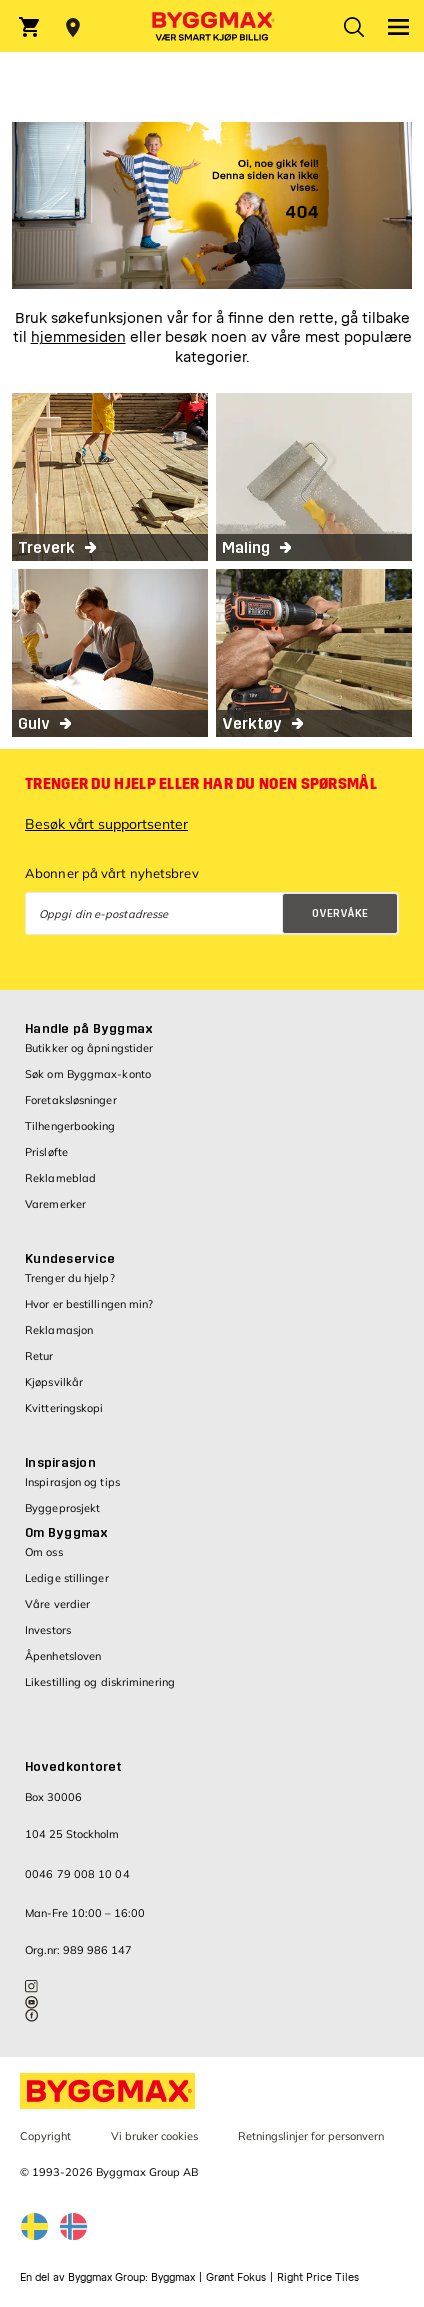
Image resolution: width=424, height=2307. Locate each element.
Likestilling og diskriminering (100, 1682)
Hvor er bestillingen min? (89, 1304)
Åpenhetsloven (63, 1656)
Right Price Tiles (318, 2277)
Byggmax (173, 2277)
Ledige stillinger (67, 1578)
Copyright (45, 2136)
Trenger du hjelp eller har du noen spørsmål (201, 784)
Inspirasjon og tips (72, 1482)
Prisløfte (46, 1152)
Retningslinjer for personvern (311, 2136)
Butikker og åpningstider (89, 1048)
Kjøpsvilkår (54, 1382)
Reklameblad (60, 1178)
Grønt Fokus (236, 2277)
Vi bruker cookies (154, 2136)
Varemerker (55, 1204)
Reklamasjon (59, 1330)
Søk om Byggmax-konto (88, 1074)
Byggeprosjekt (62, 1508)
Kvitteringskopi (64, 1408)
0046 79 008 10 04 (77, 1874)
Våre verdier (57, 1604)
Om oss (44, 1552)
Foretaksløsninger (71, 1100)
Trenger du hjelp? (70, 1278)
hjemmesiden (78, 337)
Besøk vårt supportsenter (106, 824)
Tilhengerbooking (70, 1126)
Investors (48, 1630)
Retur (39, 1356)
